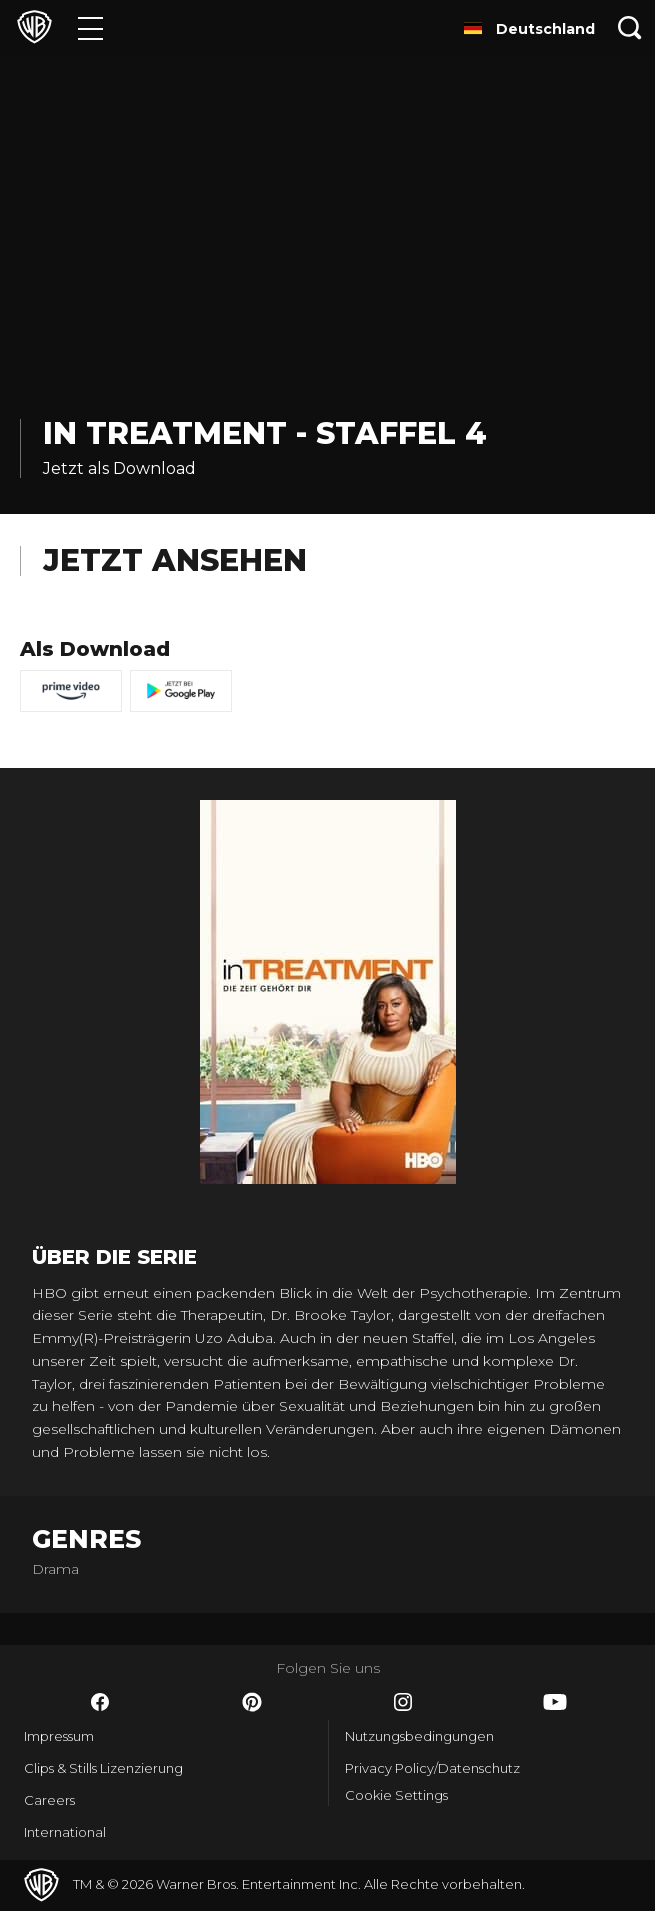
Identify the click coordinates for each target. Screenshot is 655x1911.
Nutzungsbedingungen (419, 1736)
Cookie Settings (396, 1795)
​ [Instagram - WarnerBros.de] (403, 1702)
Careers (49, 1800)
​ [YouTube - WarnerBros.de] (555, 1702)
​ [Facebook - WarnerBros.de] (100, 1702)
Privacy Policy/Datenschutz (432, 1768)
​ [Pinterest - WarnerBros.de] (252, 1702)
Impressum (59, 1736)
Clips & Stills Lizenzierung (103, 1768)
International (65, 1832)
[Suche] (630, 27)
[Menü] (90, 27)
